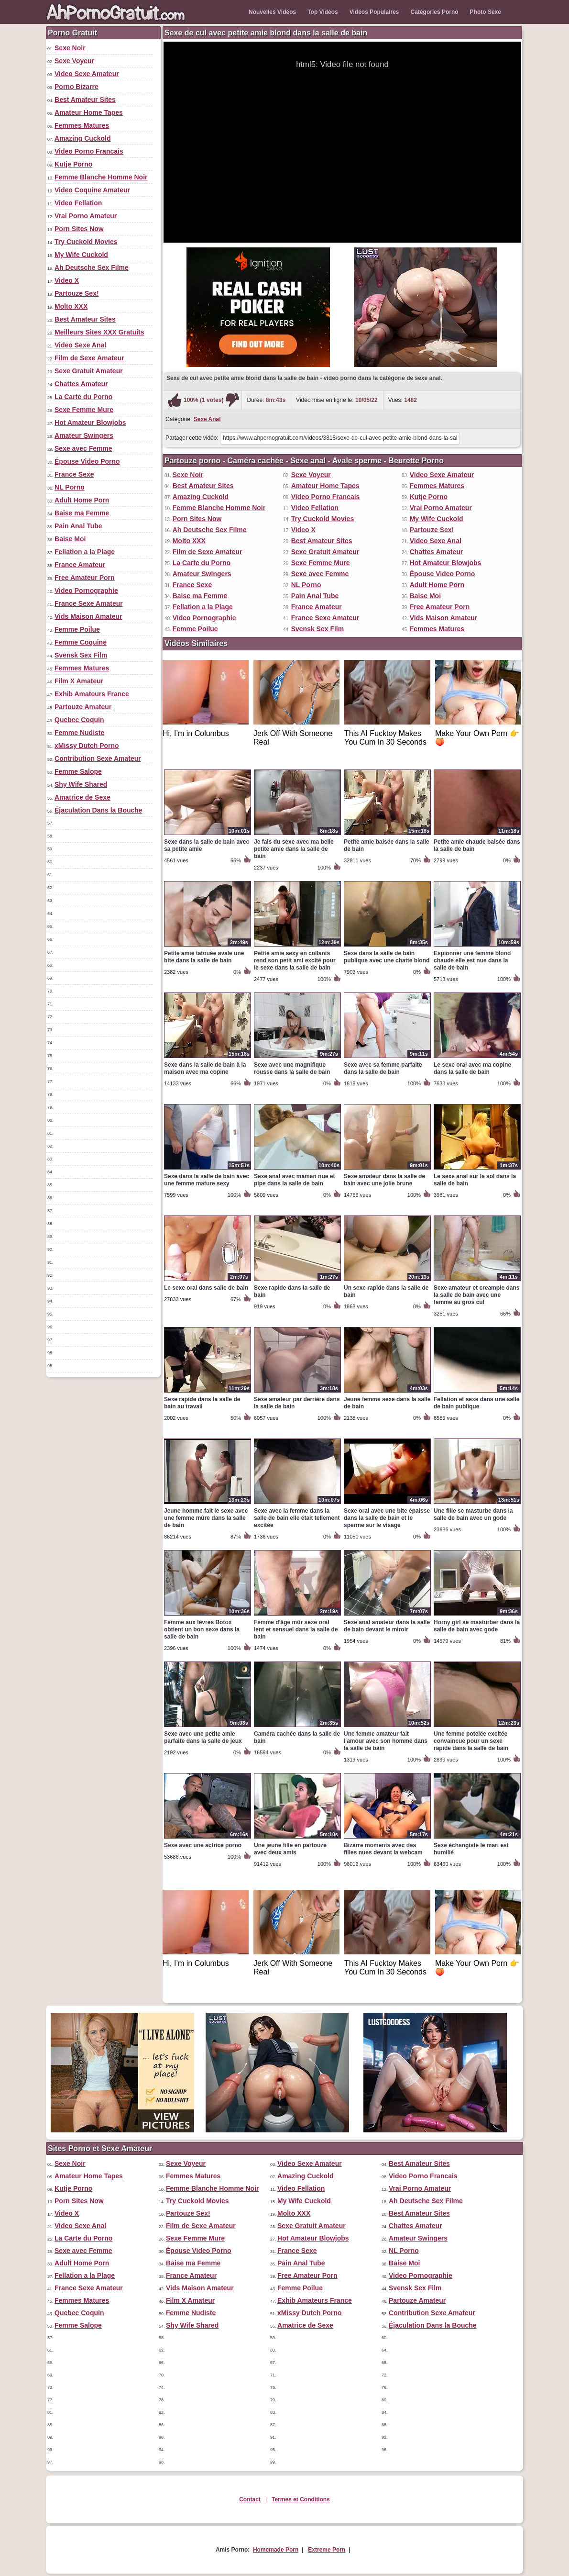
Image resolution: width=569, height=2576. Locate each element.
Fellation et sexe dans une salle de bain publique (476, 1403)
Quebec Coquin (79, 720)
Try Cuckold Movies (86, 241)
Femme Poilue (77, 629)
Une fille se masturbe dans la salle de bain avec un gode (473, 1514)
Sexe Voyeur (74, 61)
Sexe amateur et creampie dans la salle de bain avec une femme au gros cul (476, 1294)
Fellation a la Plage (85, 552)
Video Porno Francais (89, 151)
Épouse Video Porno (87, 461)
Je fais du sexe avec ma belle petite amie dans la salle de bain (294, 848)
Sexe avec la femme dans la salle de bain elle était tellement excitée (296, 1517)
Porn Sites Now (79, 229)
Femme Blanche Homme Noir (101, 177)
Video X (67, 280)
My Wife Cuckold (81, 254)
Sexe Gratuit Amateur (89, 371)
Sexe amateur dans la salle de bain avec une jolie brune (384, 1180)
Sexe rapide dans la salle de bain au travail (202, 1403)
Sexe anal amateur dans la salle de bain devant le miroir (387, 1626)
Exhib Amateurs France (92, 694)
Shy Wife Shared (81, 784)
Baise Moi (70, 539)
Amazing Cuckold (82, 138)
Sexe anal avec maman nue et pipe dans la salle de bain (294, 1180)
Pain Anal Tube (78, 526)
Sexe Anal (207, 419)
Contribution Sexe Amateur (98, 758)
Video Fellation (78, 203)
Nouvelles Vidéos (272, 12)
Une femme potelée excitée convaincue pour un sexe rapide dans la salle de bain (471, 1740)
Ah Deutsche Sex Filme (92, 267)
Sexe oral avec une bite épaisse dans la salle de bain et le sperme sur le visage (387, 1517)
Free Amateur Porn (85, 577)
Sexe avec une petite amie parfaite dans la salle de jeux (203, 1737)
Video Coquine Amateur (92, 190)
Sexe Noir (70, 48)
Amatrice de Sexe (82, 797)
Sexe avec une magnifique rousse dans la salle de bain (292, 1068)
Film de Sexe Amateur (89, 358)
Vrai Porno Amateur (86, 216)
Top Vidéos (322, 12)
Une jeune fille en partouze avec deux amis (290, 1849)
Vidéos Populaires (374, 12)
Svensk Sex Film (81, 655)
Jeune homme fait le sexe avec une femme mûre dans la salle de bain (206, 1517)
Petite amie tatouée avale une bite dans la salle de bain (204, 957)
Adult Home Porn (82, 500)
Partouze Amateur (83, 707)
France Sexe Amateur (89, 603)
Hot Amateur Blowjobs (90, 422)
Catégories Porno (435, 12)
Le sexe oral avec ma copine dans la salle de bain (472, 1068)
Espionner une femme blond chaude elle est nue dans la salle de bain (472, 960)
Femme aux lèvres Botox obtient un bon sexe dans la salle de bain (202, 1629)
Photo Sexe (485, 12)
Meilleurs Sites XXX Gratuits (99, 332)
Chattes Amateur (81, 384)
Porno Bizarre (76, 86)
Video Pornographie (86, 590)
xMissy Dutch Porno (87, 745)
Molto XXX (71, 306)
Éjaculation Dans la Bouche (98, 810)
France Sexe (74, 474)
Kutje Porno (73, 164)
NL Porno (70, 487)
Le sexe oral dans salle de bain (206, 1287)
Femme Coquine (81, 642)
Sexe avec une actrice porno (202, 1845)
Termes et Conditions (301, 2499)
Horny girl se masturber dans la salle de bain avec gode (477, 1626)
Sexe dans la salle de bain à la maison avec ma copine (205, 1068)
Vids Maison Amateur (88, 616)
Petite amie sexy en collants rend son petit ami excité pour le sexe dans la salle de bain (295, 960)
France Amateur (80, 565)
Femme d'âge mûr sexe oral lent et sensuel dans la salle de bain (296, 1629)
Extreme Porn (326, 2549)
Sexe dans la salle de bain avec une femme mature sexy (206, 1180)
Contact (250, 2499)
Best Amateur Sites (85, 99)
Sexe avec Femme (83, 448)
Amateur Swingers (84, 435)
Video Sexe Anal (80, 345)
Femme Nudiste (79, 732)
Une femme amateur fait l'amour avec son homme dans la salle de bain (385, 1740)
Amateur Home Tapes (89, 112)
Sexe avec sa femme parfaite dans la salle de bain (383, 1068)
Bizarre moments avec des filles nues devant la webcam (383, 1849)
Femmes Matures (82, 125)
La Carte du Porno (83, 397)
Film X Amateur (79, 681)
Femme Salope (78, 771)
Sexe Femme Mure (84, 409)
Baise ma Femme (82, 513)
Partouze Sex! (77, 293)
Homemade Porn (275, 2549)
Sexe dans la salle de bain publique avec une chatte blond (386, 957)
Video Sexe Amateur (87, 74)
